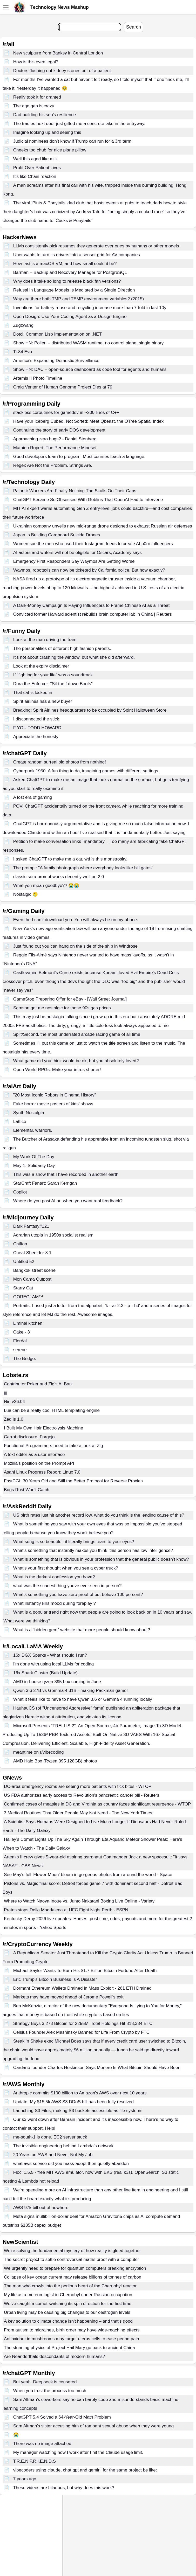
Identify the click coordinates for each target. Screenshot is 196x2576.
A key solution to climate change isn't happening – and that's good (68, 2321)
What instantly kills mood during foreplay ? (54, 1603)
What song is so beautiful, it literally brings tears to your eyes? (73, 1541)
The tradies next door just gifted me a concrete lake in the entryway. (79, 123)
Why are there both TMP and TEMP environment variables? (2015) (78, 298)
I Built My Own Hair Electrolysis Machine (43, 1428)
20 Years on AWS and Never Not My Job (53, 2154)
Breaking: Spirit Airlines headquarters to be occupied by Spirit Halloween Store (90, 710)
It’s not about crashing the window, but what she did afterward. (74, 657)
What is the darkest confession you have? (54, 1576)
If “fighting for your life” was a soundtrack (53, 674)
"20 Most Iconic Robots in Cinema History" (54, 1095)
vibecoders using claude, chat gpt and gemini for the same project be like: (85, 2470)
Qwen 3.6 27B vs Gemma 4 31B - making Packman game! (70, 1690)
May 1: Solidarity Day (34, 1165)
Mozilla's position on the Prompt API (39, 1463)
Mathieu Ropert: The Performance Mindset (55, 447)
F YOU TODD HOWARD (37, 727)
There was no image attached (42, 2443)
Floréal (20, 1340)
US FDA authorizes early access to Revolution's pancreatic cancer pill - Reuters (81, 1795)
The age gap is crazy (33, 105)
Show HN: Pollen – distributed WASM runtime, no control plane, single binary (88, 343)
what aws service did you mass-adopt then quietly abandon (71, 2163)
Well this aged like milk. (36, 158)
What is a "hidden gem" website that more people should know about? (81, 1629)
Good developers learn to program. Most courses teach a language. (79, 456)
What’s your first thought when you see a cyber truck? (65, 1568)
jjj (5, 1392)
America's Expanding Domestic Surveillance (56, 360)
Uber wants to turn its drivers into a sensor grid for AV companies (76, 254)
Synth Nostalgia (28, 1112)
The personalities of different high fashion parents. (62, 648)
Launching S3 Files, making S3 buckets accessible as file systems (78, 2110)
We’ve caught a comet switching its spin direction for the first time (67, 2303)
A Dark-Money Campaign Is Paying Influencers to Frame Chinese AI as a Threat (91, 605)
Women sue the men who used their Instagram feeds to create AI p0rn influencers (93, 543)
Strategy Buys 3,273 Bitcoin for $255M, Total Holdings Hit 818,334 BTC (82, 2023)
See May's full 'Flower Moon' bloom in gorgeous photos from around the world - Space (88, 1874)
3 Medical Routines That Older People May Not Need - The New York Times (78, 1812)
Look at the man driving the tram (45, 639)
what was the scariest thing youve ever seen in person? (67, 1585)
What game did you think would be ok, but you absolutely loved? (76, 1060)
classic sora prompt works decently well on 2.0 (58, 876)
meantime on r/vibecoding (38, 1752)
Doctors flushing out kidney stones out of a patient (62, 70)
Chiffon (20, 1243)
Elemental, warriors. (32, 1130)
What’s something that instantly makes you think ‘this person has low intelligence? (93, 1550)
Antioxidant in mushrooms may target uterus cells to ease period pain (71, 2338)
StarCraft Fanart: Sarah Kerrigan (45, 1183)
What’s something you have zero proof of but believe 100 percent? (78, 1594)
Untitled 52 (23, 1261)
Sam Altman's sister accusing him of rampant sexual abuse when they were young (93, 2426)
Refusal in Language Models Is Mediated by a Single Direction (74, 290)
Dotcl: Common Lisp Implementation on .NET (57, 334)
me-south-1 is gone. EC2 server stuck (50, 2137)
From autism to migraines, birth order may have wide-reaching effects (71, 2330)
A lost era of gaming (32, 797)
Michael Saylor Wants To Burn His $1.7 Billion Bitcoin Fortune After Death (85, 1970)
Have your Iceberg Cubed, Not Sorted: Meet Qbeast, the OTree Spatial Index (88, 421)
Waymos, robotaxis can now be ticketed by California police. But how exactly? (89, 570)
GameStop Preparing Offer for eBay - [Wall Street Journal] (70, 999)
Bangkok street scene (34, 1270)
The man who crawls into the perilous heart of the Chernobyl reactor (70, 2285)
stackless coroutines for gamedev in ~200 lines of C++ (66, 412)
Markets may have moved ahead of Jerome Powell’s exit (68, 1997)
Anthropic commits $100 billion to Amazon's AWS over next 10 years (80, 2093)
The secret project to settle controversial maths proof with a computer (71, 2259)
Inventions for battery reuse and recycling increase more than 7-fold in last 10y (89, 307)
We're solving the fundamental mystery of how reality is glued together (72, 2250)
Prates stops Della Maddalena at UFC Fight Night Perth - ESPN (66, 1909)
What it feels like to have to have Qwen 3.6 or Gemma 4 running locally (82, 1699)
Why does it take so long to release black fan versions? (67, 281)
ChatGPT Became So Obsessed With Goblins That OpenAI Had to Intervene (88, 499)
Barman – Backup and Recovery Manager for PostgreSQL (70, 272)
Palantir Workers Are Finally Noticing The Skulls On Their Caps (74, 490)
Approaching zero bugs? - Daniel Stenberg (55, 438)
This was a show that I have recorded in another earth (65, 1174)
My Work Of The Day (33, 1156)
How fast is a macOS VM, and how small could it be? (65, 263)
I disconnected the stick (36, 719)
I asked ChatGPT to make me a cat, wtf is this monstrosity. (70, 859)
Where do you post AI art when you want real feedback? (68, 1200)
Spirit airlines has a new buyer (42, 701)
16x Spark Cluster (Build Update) (45, 1672)
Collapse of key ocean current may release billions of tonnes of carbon (72, 2277)
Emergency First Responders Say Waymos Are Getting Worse (74, 561)
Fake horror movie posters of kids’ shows (53, 1103)
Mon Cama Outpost (32, 1279)
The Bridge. (24, 1358)
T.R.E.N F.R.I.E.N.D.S (34, 2461)
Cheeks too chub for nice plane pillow (49, 150)
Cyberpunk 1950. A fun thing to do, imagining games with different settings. (86, 770)
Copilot (20, 1192)
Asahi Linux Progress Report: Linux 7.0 (42, 1472)
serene (20, 1349)
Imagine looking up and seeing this (47, 132)
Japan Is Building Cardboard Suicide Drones (56, 534)
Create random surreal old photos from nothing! (59, 762)
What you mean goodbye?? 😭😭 (46, 885)
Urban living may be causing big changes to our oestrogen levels (67, 2312)
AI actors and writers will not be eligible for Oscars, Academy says (77, 552)
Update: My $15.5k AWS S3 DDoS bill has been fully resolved (73, 2101)
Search (133, 27)
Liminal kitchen (27, 1323)
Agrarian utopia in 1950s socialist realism (53, 1235)
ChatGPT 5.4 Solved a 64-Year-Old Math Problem (62, 2417)
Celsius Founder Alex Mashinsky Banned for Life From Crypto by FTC (81, 2032)
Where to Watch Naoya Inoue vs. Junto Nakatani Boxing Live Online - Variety (79, 1901)
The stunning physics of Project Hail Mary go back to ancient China (69, 2347)
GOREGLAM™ (28, 1296)
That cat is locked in (32, 692)
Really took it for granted (37, 97)
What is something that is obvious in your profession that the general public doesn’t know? (101, 1559)
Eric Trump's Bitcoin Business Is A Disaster (55, 1979)
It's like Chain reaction (34, 176)
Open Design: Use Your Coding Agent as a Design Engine (70, 316)
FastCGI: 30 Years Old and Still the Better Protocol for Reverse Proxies (73, 1480)
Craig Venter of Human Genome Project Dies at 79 (62, 387)
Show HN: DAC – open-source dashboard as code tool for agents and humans (90, 369)
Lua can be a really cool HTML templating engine (52, 1410)
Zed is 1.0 (13, 1419)
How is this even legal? (35, 61)
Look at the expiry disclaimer (41, 666)
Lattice (19, 1121)
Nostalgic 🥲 (25, 894)
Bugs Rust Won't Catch (26, 1489)
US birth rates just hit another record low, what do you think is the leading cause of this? (98, 1515)
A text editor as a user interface (34, 1454)
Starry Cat (23, 1288)
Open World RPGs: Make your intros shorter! (57, 1069)
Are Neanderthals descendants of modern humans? (54, 2356)
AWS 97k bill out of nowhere (41, 2207)
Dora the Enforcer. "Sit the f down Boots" (53, 683)
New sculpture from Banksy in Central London (58, 53)
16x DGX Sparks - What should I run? (50, 1655)
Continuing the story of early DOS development (59, 430)
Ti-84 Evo (22, 351)
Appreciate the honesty (35, 736)
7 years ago (24, 2478)
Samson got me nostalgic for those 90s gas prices (62, 1007)
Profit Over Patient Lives (37, 167)
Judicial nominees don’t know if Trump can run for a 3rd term (72, 141)
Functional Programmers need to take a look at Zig (53, 1445)
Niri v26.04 (14, 1401)
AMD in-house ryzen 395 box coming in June (57, 1681)
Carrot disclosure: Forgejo (29, 1436)
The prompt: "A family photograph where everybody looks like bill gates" (83, 867)
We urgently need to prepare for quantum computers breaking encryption (75, 2268)
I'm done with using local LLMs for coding (53, 1664)
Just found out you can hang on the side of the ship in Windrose (75, 946)
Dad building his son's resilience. (45, 114)
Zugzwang (23, 325)
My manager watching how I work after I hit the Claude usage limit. (78, 2452)
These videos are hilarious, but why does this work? (63, 2487)
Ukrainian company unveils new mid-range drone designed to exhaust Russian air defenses (102, 526)
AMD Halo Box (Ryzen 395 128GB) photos (55, 1761)
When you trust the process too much (49, 2390)
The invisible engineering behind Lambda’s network (63, 2145)
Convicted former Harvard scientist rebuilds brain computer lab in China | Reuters (92, 614)
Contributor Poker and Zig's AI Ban (38, 1383)
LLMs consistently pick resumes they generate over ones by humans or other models (96, 246)
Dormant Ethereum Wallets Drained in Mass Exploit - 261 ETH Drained (82, 1988)
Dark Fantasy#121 (31, 1226)
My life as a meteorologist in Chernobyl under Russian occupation (68, 2294)
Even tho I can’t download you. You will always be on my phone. (75, 919)
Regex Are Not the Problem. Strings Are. (52, 465)
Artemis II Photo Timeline (37, 378)
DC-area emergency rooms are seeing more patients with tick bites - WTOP (77, 1786)
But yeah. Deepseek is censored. (45, 2381)
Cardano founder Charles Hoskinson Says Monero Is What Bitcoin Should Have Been (96, 2067)
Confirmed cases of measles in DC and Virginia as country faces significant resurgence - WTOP (97, 1804)
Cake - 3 (21, 1332)
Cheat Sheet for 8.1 (32, 1252)
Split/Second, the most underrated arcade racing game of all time (76, 1034)
